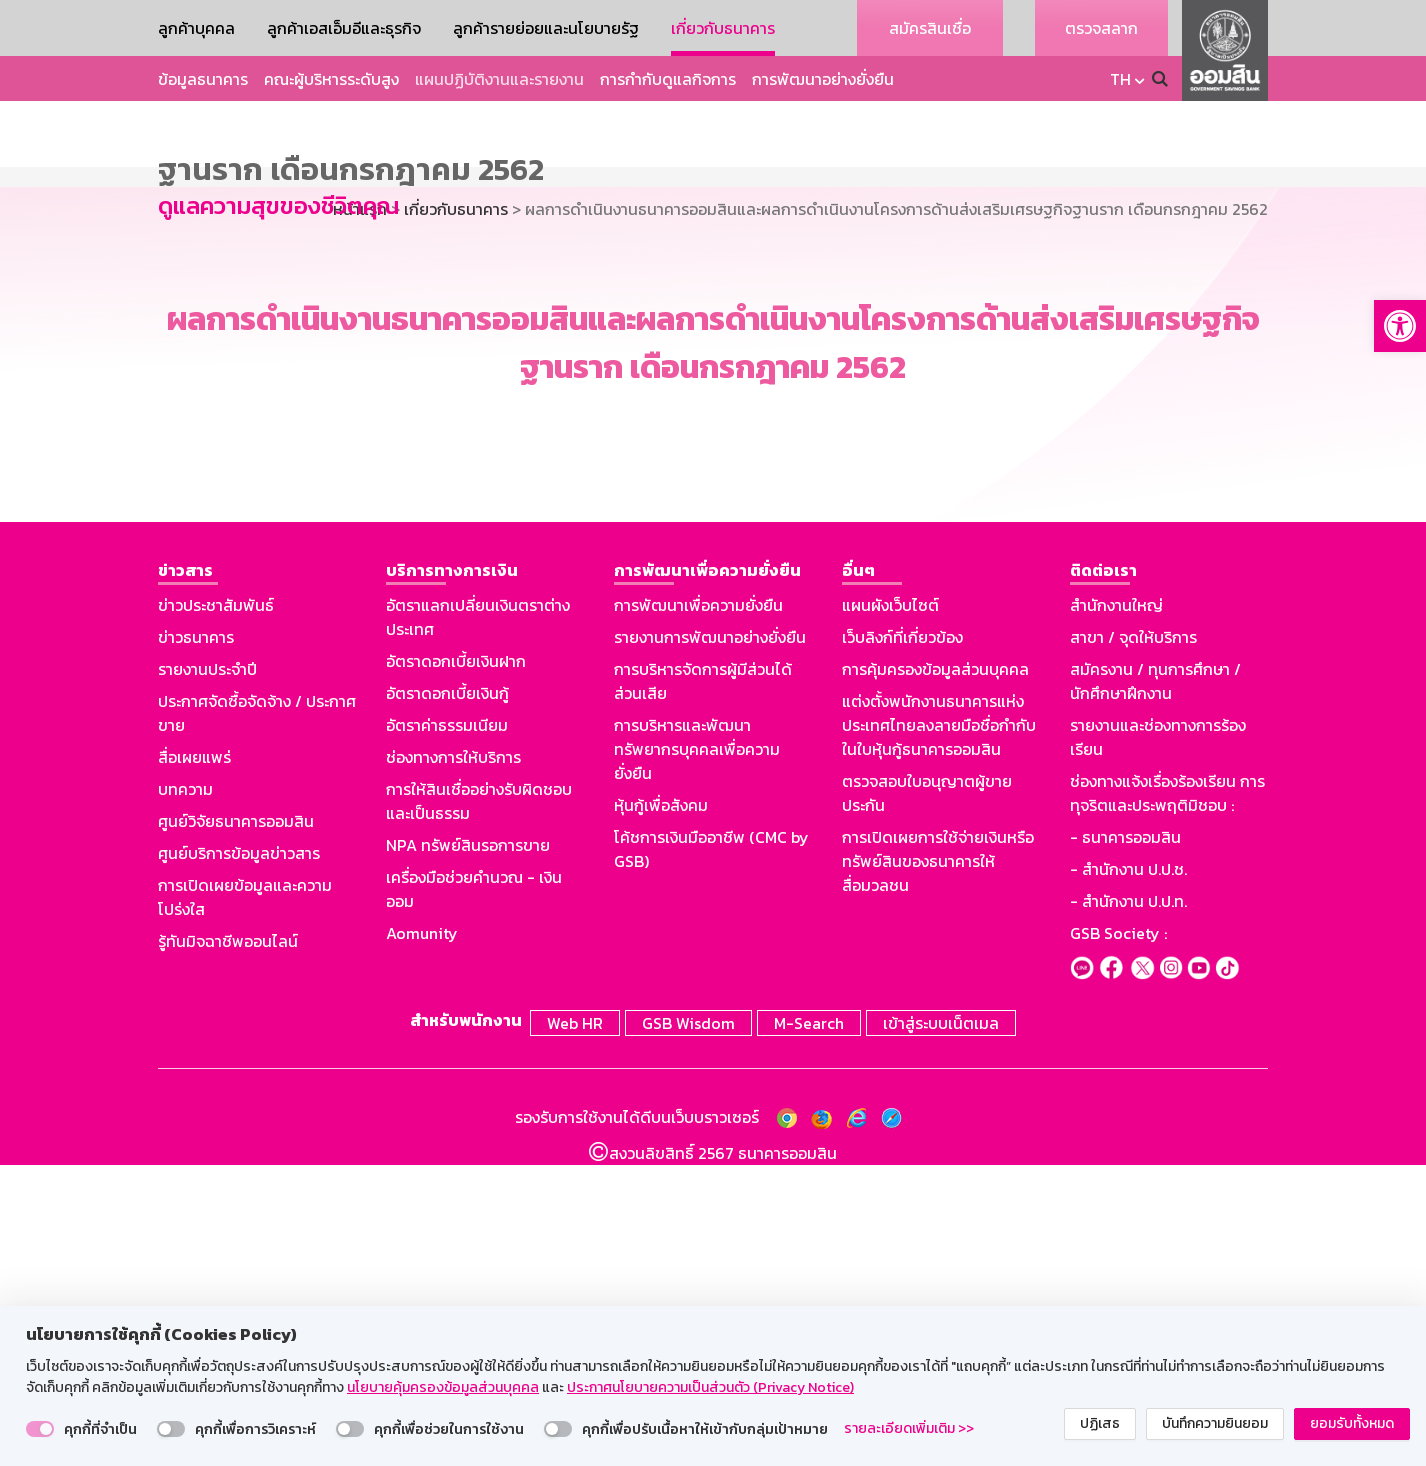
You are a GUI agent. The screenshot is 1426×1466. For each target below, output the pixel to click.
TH (1120, 79)
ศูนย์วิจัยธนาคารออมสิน (236, 1127)
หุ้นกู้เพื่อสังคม (661, 1111)
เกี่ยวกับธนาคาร (723, 28)
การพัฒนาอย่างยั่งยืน (823, 79)
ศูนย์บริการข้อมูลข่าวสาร (239, 1159)
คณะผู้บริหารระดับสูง (331, 79)
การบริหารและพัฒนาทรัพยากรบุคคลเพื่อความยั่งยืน (697, 1055)
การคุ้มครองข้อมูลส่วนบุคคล (935, 975)
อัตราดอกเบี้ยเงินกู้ (447, 999)
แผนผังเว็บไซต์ (890, 911)
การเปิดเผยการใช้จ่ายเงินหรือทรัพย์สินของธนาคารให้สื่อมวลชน (938, 1167)
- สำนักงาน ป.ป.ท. (1128, 1207)
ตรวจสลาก (1101, 28)
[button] (1400, 326)
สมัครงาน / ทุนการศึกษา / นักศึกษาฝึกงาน (1155, 987)
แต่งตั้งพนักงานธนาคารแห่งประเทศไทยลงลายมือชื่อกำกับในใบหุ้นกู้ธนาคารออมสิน (939, 1031)
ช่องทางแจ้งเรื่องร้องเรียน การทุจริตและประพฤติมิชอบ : (1167, 1099)
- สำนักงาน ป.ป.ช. (1128, 1175)
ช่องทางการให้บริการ (453, 1063)
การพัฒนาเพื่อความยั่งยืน (698, 911)
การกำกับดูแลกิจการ (668, 79)
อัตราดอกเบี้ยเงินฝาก (456, 967)
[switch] (40, 1429)
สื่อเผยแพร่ (194, 1063)
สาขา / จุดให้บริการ (1133, 943)
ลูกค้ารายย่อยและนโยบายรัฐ (546, 28)
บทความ (185, 1095)
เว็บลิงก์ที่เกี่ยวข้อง (902, 943)
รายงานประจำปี (207, 975)
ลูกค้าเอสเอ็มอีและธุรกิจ (344, 28)
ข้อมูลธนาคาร (203, 79)
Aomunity (422, 1239)
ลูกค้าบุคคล (196, 28)
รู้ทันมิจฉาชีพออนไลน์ (228, 1247)
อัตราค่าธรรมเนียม (447, 1031)
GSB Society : (1118, 1239)
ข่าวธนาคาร (196, 943)
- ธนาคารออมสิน (1125, 1143)
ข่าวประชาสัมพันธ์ (216, 911)
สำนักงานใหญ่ (1116, 911)
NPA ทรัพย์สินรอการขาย (468, 1151)
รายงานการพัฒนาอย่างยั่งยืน (710, 943)
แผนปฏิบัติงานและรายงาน (499, 79)
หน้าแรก (360, 515)
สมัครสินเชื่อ (930, 28)
